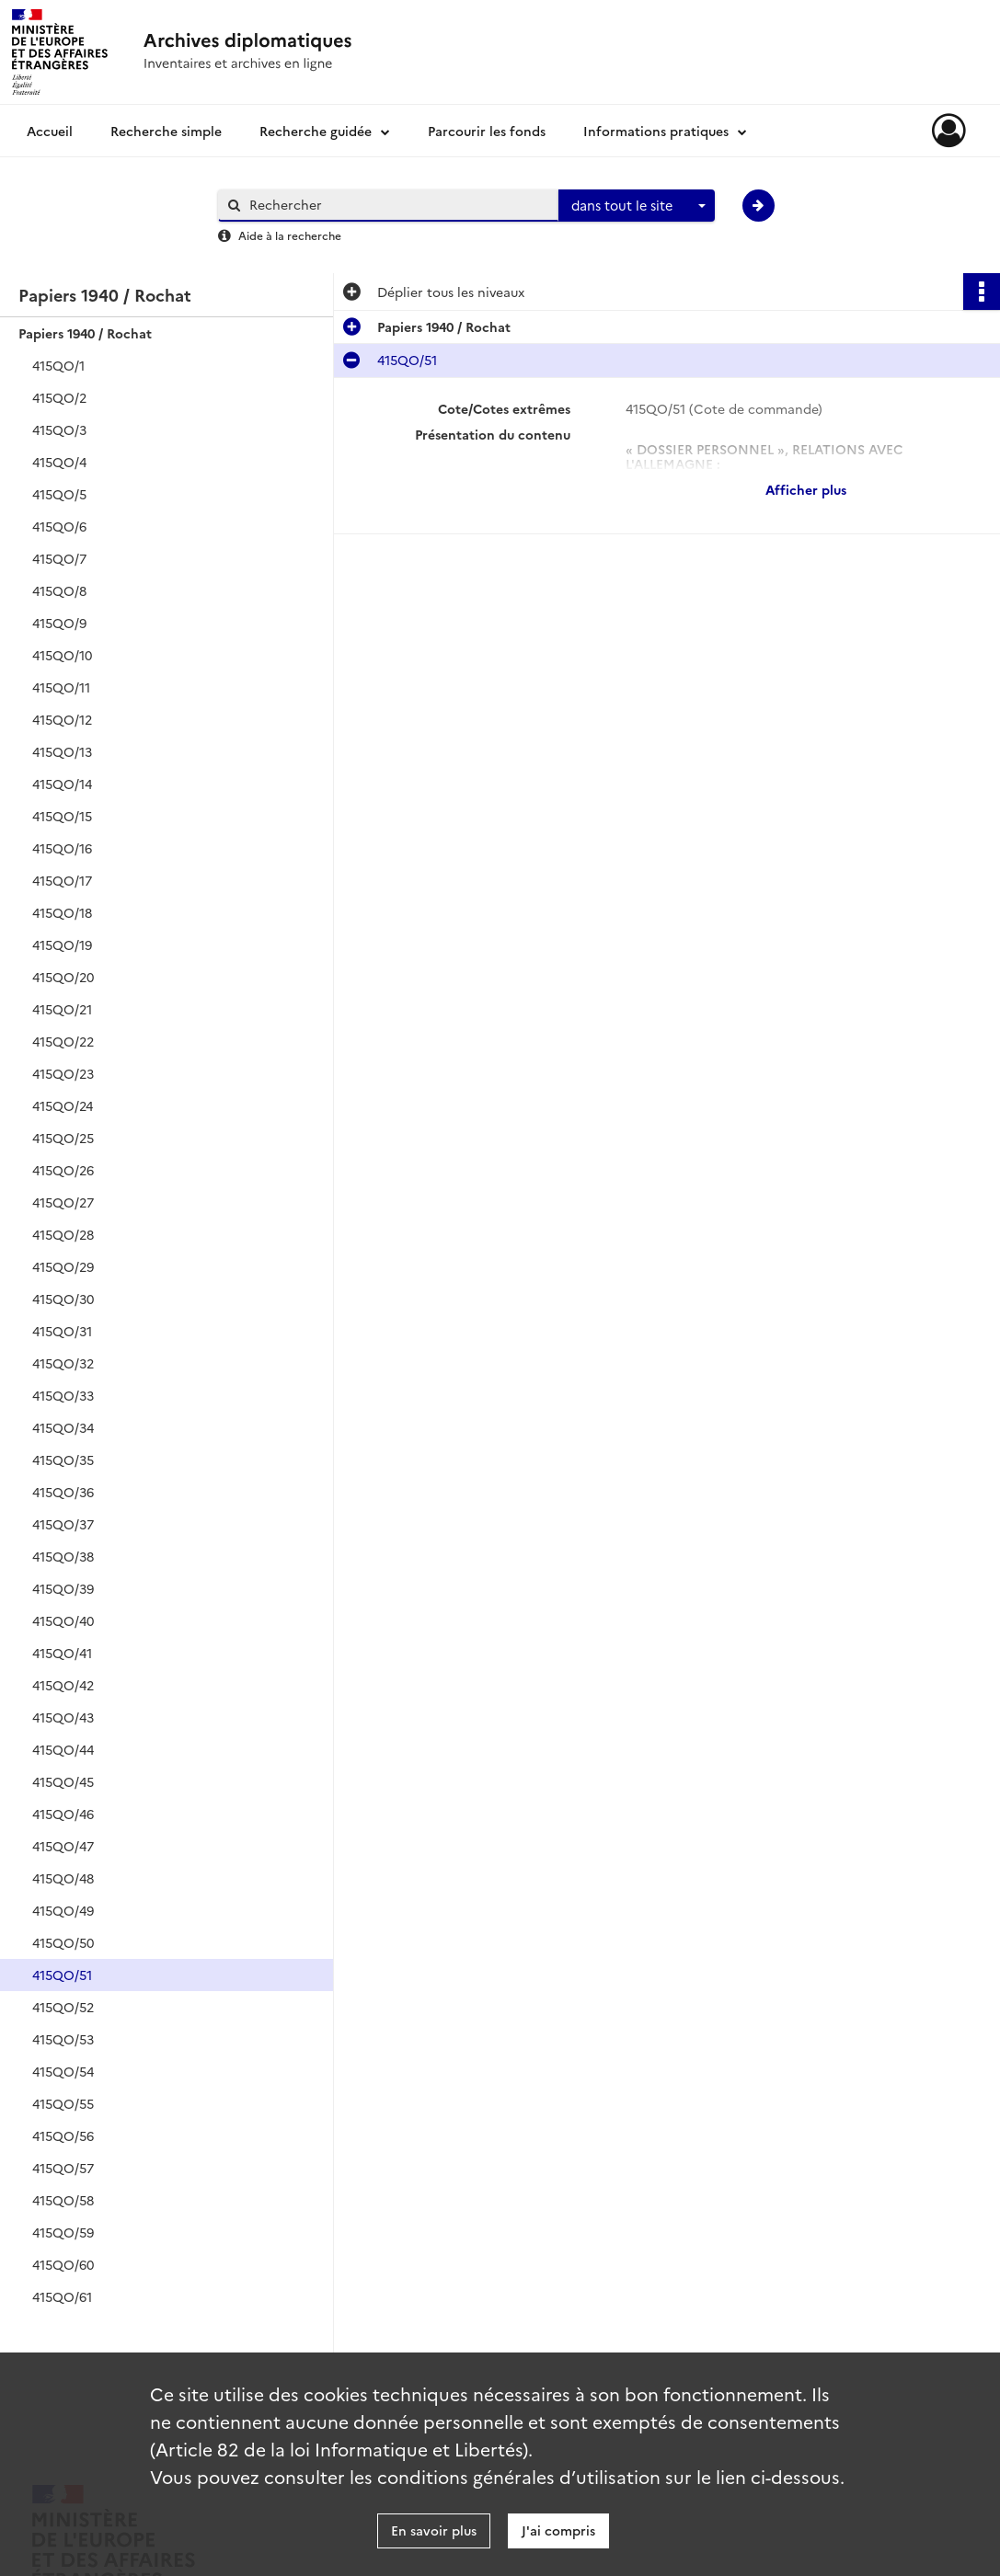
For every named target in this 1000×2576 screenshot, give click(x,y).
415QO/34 (63, 1427)
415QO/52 (63, 2007)
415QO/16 (62, 848)
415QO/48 (63, 1878)
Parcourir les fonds (487, 130)
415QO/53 (63, 2039)
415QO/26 (63, 1170)
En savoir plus (434, 2530)
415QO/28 (63, 1234)
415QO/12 (62, 719)
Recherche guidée (315, 130)
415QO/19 (62, 944)
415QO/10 (62, 655)
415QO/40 (63, 1620)
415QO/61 (62, 2296)
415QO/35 (63, 1459)
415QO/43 (63, 1717)
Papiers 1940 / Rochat (85, 333)
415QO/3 (59, 429)
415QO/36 (63, 1492)
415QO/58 (63, 2200)
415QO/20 (63, 976)
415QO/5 (59, 494)
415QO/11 (61, 687)
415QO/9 (59, 622)
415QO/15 (62, 816)
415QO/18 (62, 912)
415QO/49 (63, 1910)
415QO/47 (63, 1846)
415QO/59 (63, 2232)
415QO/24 (62, 1105)
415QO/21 (62, 1009)
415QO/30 (63, 1298)
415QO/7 (59, 558)
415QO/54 (63, 2071)
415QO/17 (62, 880)
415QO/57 (63, 2167)
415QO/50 (63, 1942)
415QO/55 (63, 2103)
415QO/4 (59, 461)
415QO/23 (63, 1073)
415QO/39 (63, 1588)
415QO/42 (63, 1685)
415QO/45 (63, 1781)
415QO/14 (62, 783)
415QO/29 (63, 1266)
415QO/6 (59, 526)
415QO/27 (63, 1202)
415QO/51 (62, 1974)
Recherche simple (166, 130)
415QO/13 (62, 751)
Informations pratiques (656, 130)
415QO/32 (63, 1363)
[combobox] (636, 206)
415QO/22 (63, 1041)
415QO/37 (63, 1524)
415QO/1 (58, 365)
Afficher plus (805, 489)
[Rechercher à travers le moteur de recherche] (397, 204)
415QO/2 (59, 397)
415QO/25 (63, 1137)
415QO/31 (62, 1331)
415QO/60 (63, 2264)
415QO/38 (63, 1556)
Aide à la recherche (289, 235)
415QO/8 (59, 590)
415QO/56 (63, 2135)
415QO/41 (62, 1652)
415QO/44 (63, 1749)
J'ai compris (558, 2530)
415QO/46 (63, 1813)
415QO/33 (63, 1395)
